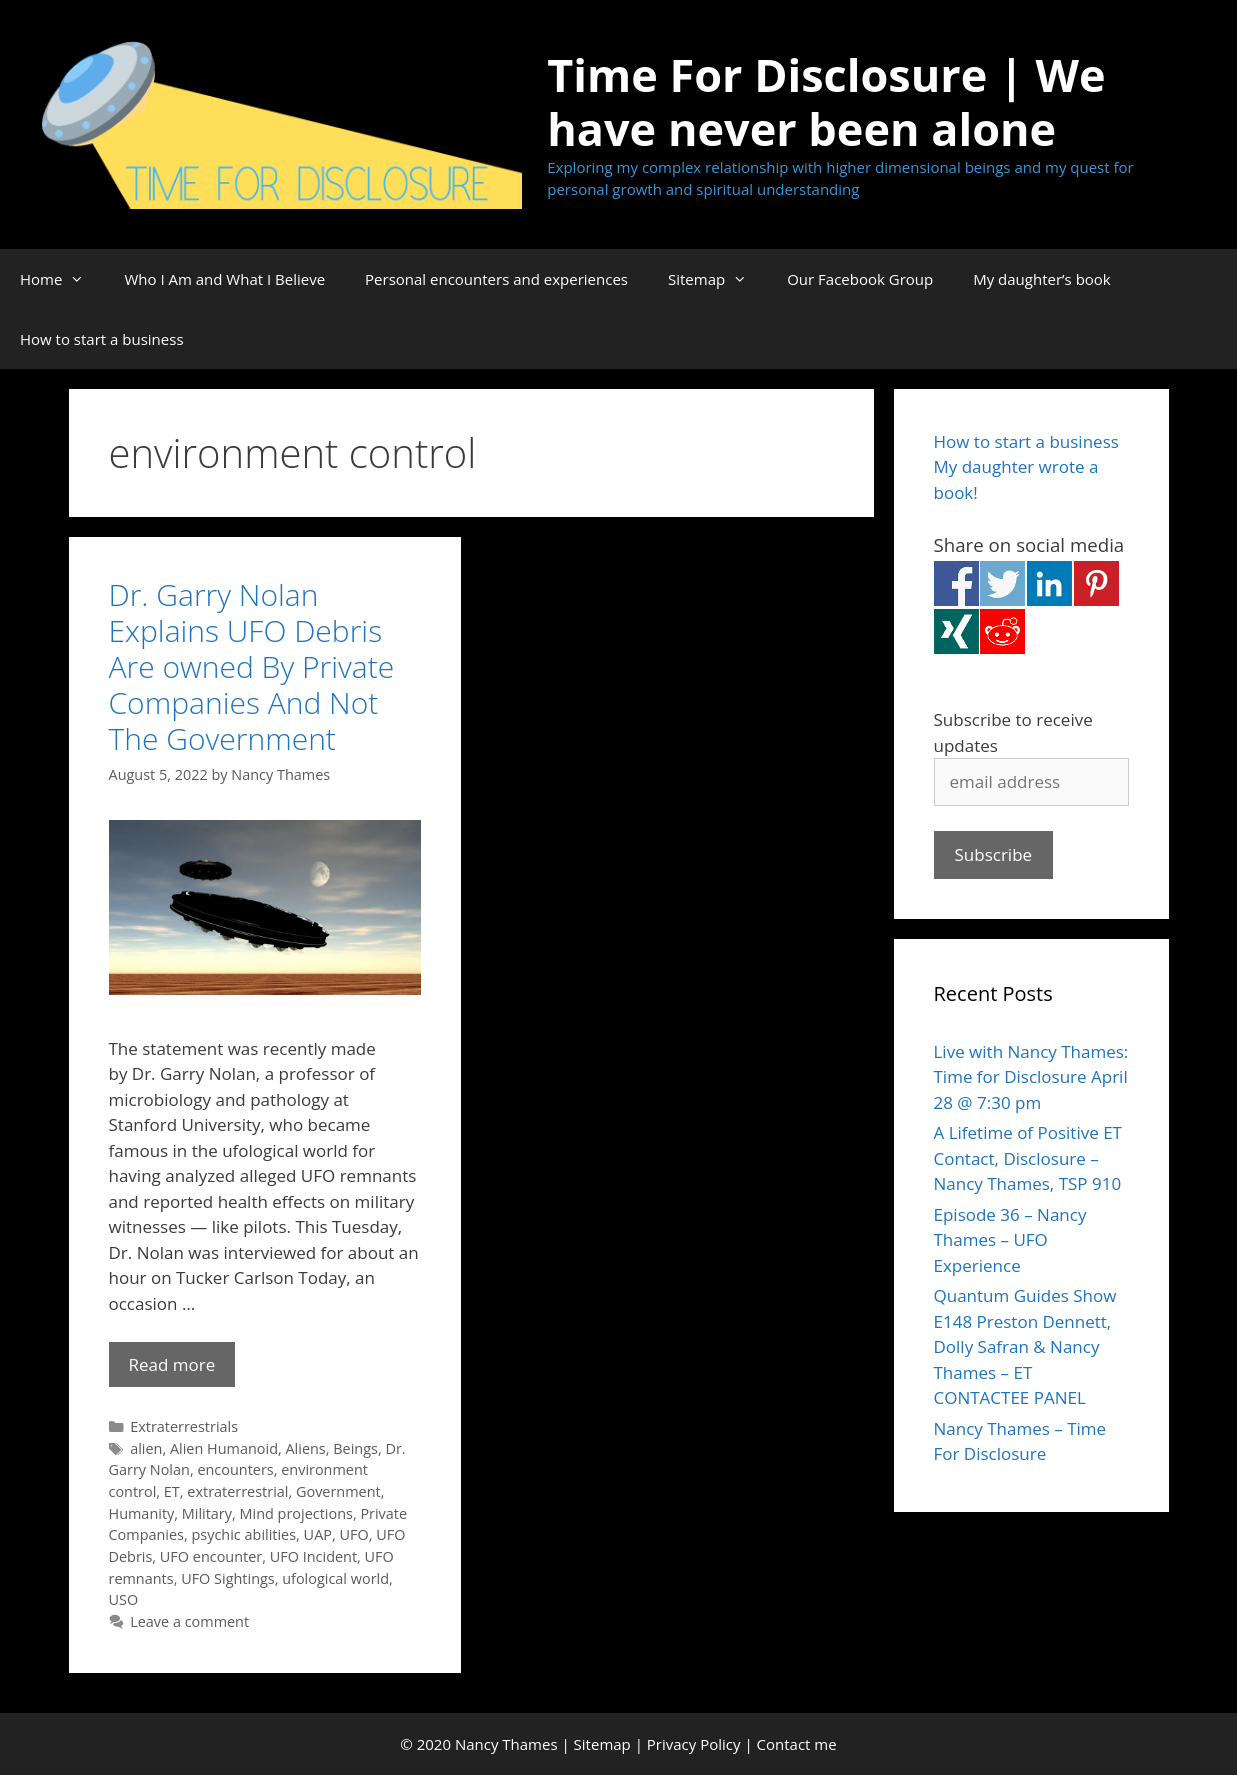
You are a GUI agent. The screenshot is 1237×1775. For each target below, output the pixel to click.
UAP (318, 1534)
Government (338, 1491)
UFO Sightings (228, 1578)
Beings (355, 1448)
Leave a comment (189, 1621)
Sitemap (717, 279)
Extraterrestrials (184, 1426)
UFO (353, 1534)
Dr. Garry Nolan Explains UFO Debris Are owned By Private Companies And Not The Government (252, 666)
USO (124, 1599)
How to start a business (102, 339)
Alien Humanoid (224, 1448)
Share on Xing (956, 631)
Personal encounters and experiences (496, 279)
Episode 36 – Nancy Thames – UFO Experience (1010, 1240)
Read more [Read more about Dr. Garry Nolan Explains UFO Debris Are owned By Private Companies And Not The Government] (172, 1364)
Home (62, 279)
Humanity (142, 1513)
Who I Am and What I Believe (224, 279)
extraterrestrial (237, 1491)
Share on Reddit (1002, 631)
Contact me (797, 1744)
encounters (235, 1469)
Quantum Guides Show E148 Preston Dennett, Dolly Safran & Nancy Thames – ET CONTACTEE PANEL (1025, 1346)
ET (172, 1491)
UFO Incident (313, 1556)
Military (207, 1513)
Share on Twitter (1002, 583)
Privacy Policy (694, 1744)
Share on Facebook (956, 583)
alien (146, 1448)
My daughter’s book (1042, 279)
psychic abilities (244, 1534)
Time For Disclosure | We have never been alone (826, 101)
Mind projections (296, 1513)
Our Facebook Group (860, 279)
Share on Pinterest (1096, 583)
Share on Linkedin (1049, 583)
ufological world (335, 1578)
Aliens (305, 1448)
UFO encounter (211, 1556)
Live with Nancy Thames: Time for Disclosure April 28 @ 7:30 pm (1031, 1077)
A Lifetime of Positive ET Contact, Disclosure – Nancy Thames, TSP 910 (1028, 1158)
